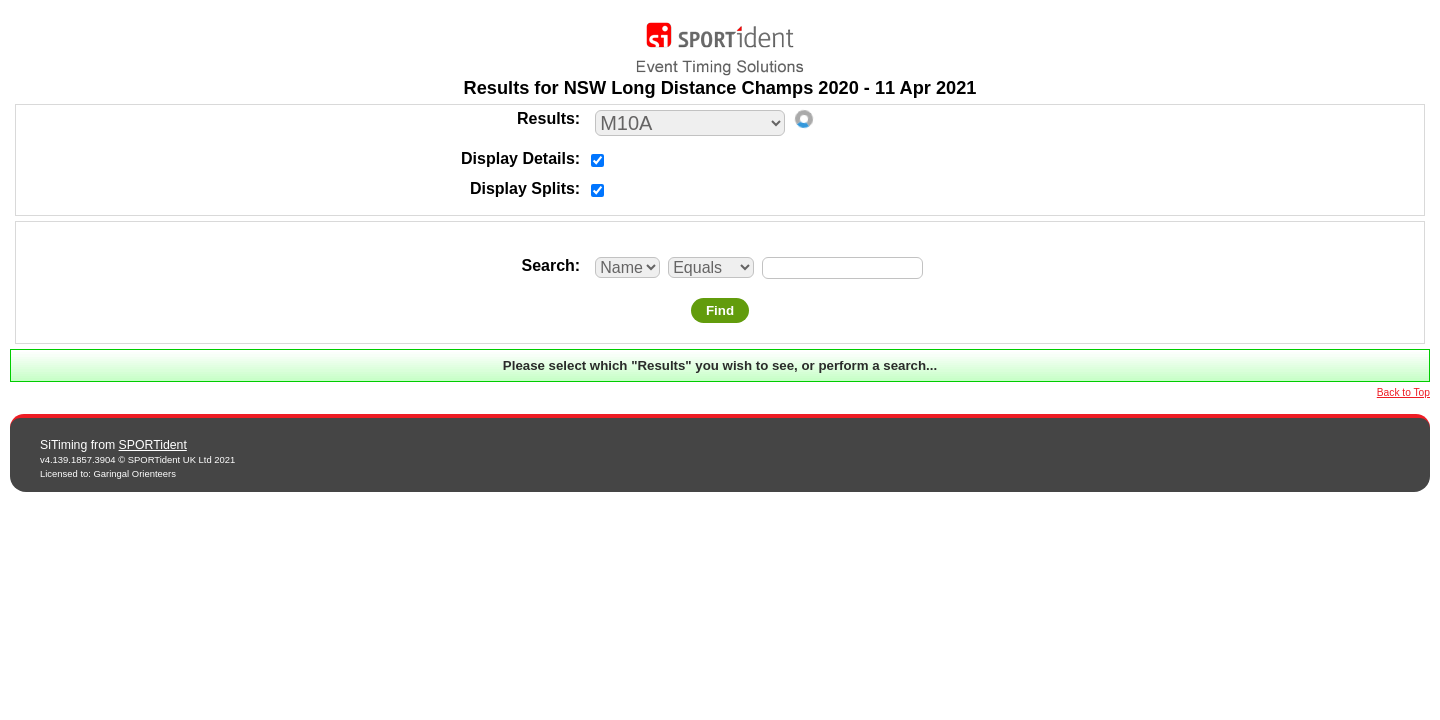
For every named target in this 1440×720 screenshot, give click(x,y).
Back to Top (1403, 392)
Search (547, 265)
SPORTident (153, 445)
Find (720, 310)
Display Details (518, 158)
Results (546, 118)
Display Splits (522, 188)
